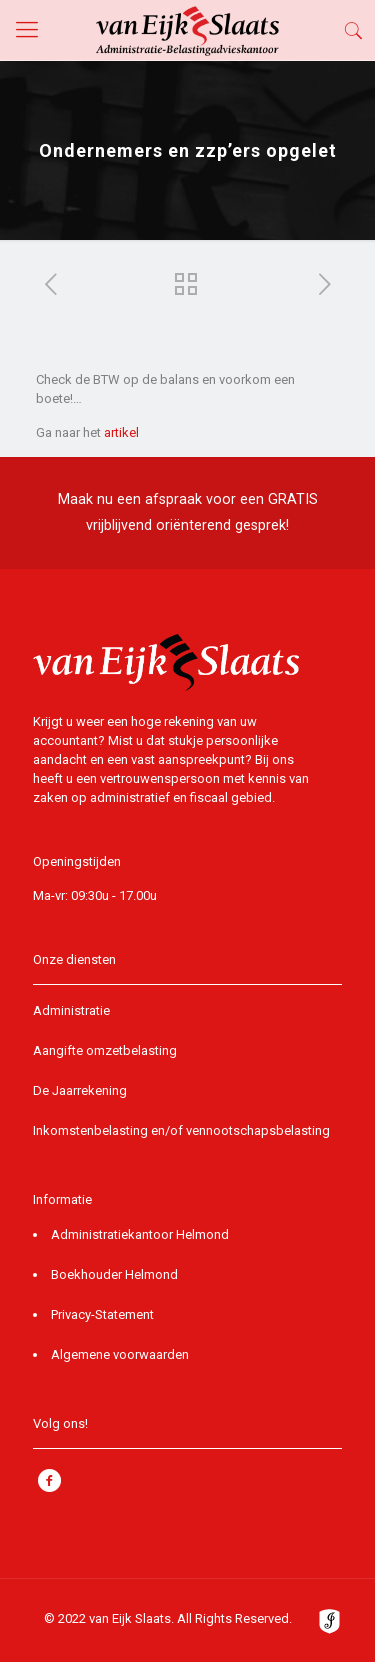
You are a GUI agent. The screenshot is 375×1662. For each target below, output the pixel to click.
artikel (121, 432)
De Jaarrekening (80, 1090)
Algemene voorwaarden (120, 1354)
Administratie (71, 1010)
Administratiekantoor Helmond (140, 1234)
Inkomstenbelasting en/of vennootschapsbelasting (181, 1130)
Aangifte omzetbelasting (105, 1050)
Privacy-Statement (102, 1314)
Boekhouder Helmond (114, 1274)
